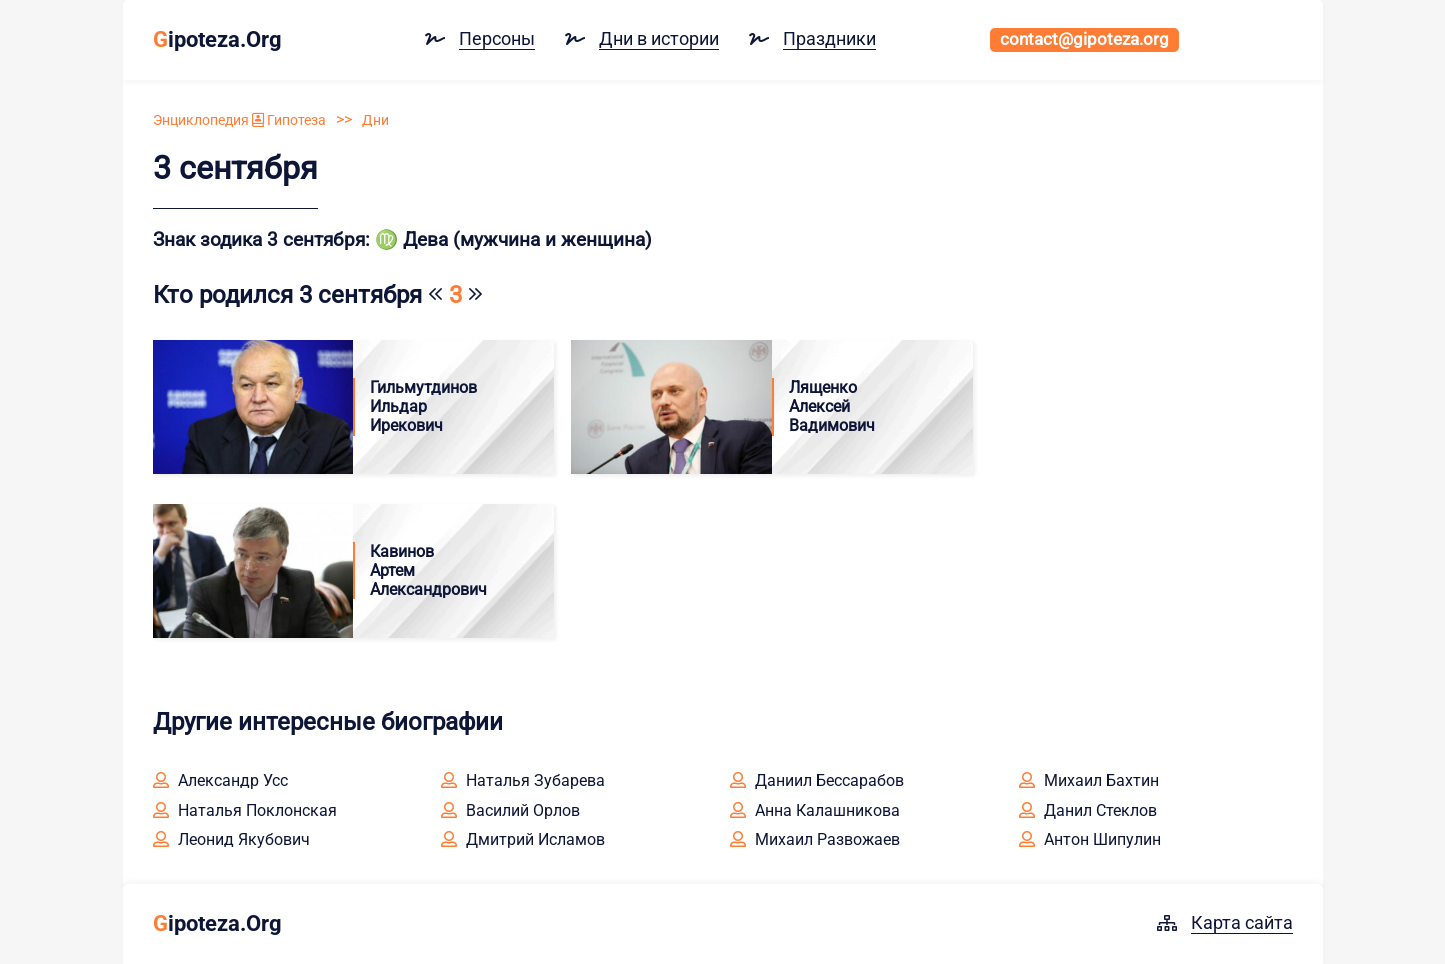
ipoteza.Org (217, 39)
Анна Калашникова (815, 810)
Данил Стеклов (1088, 810)
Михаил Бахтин (1089, 780)
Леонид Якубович (231, 839)
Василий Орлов (510, 810)
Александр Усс (220, 780)
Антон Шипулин (1090, 839)
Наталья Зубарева (523, 780)
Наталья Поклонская (245, 810)
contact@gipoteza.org (1084, 39)
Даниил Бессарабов (817, 780)
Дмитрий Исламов (523, 839)
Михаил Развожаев (815, 839)
